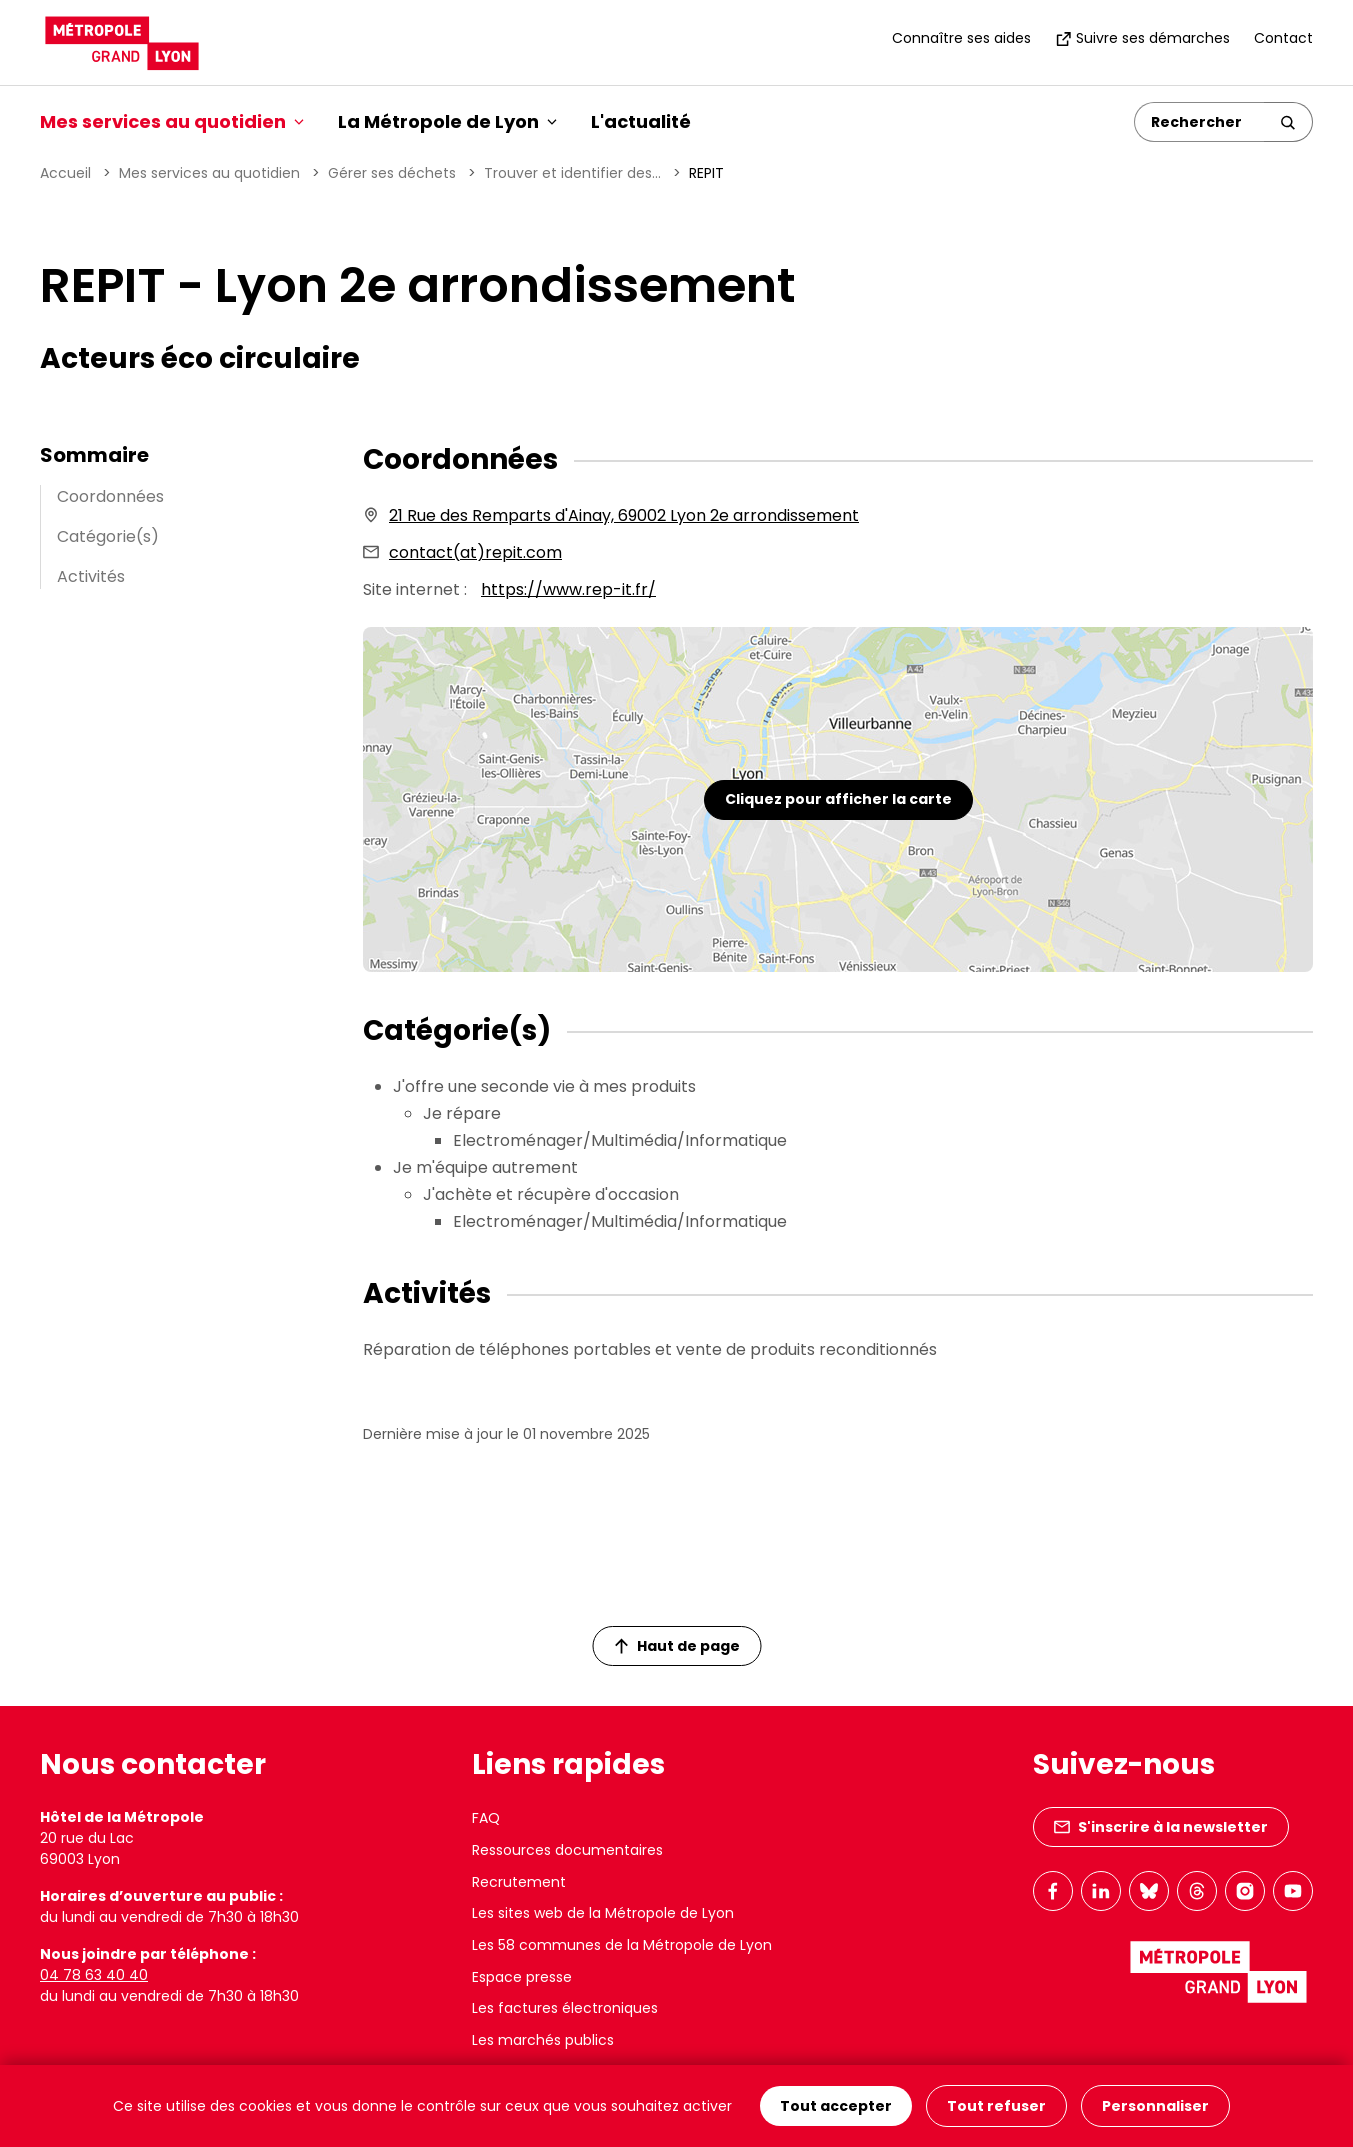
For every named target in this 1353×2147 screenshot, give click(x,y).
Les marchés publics (543, 2040)
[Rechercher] (1199, 122)
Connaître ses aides (961, 38)
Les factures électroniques (565, 2008)
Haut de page (677, 1646)
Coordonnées (110, 496)
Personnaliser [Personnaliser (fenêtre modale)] (1155, 2106)
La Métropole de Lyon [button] (447, 121)
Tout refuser (996, 2106)
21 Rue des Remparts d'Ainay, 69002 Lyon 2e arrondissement (624, 515)
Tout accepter (836, 2106)
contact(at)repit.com (475, 552)
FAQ (486, 1818)
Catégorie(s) (108, 536)
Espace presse (522, 1977)
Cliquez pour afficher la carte (838, 799)
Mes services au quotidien (209, 173)
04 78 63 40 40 (94, 1975)
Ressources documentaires (567, 1850)
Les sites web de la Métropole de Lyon (603, 1913)
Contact (1283, 38)
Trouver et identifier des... (572, 173)
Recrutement (519, 1882)
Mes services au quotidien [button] (172, 121)
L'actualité (641, 121)
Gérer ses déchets (392, 173)
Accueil (65, 173)
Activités (91, 576)
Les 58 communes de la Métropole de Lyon (622, 1945)
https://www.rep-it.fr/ (568, 589)
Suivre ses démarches (1142, 38)
